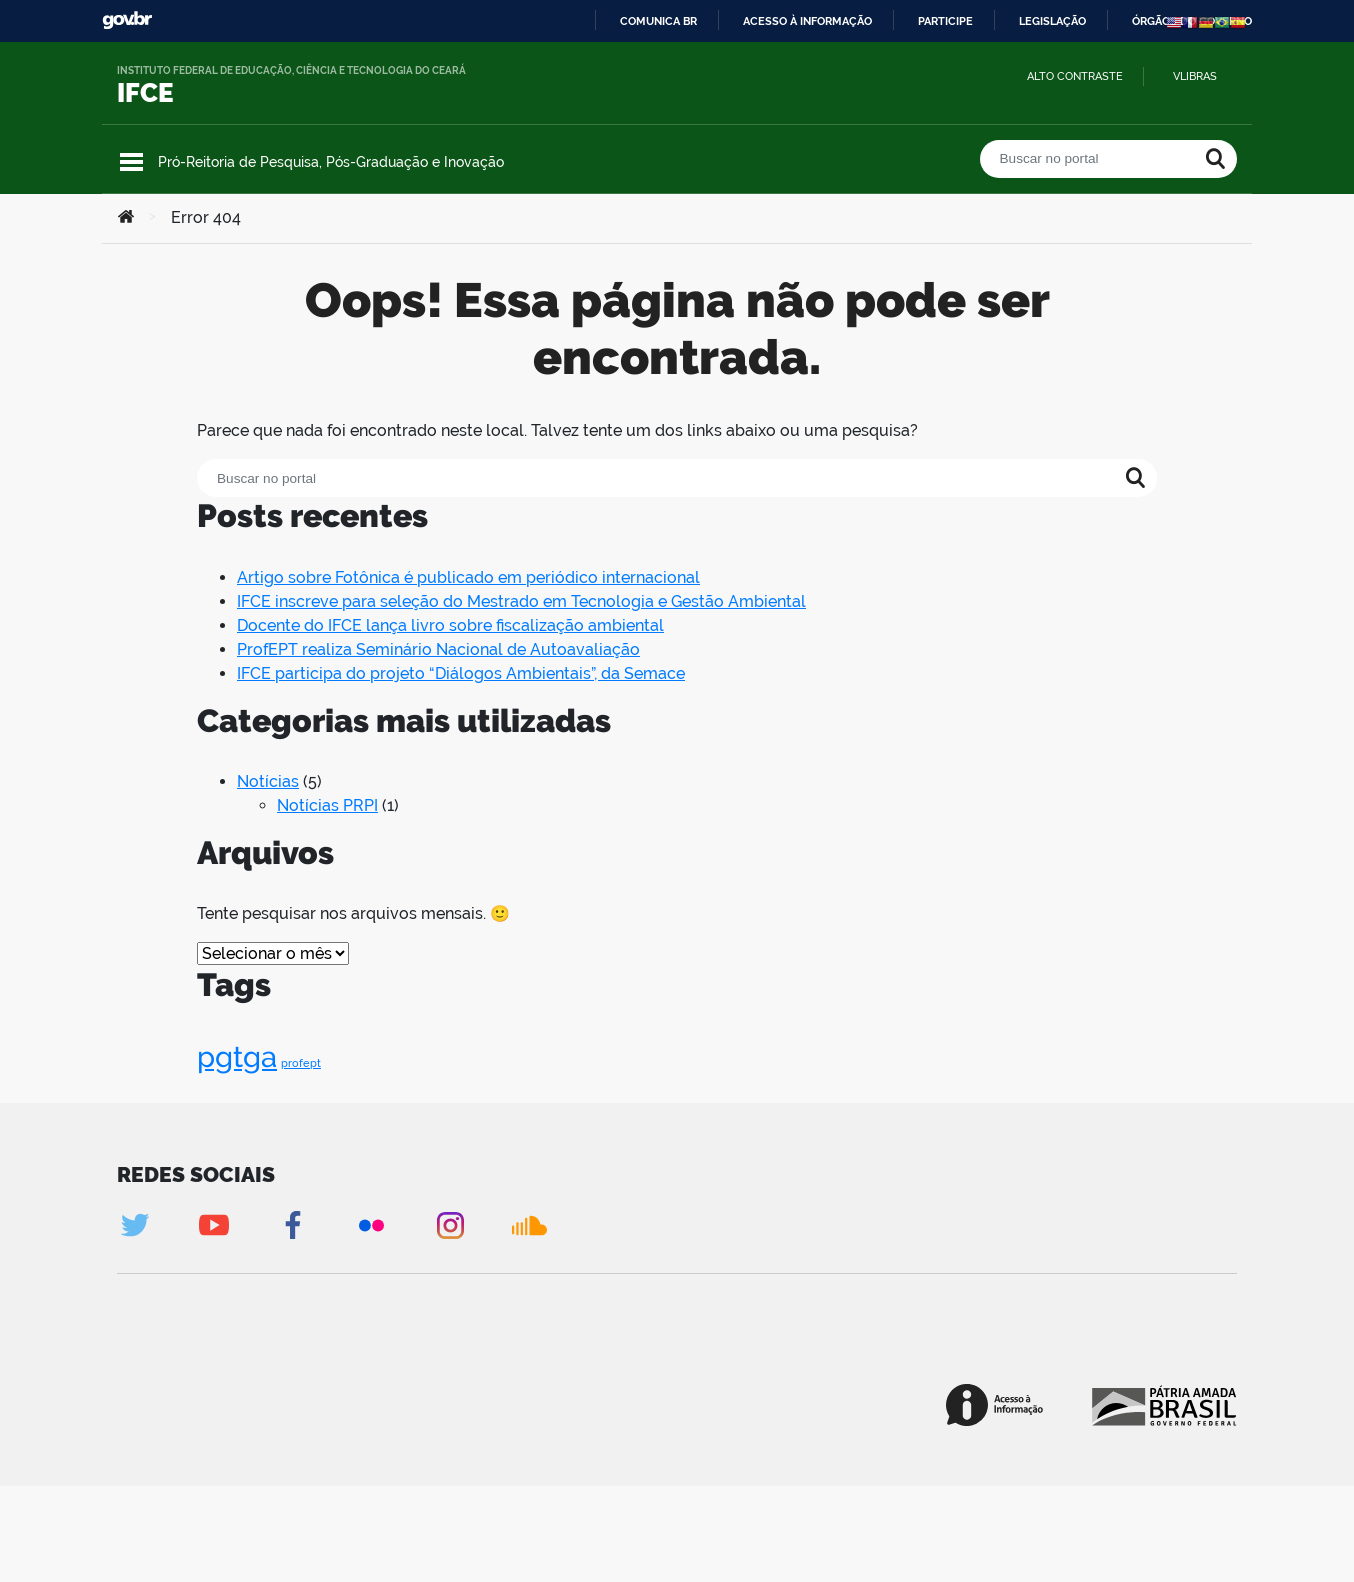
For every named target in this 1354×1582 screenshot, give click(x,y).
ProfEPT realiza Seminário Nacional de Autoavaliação (438, 649)
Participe (945, 21)
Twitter (134, 1225)
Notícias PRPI (327, 805)
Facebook (292, 1225)
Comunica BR (658, 21)
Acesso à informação (807, 21)
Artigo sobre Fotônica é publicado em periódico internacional (468, 577)
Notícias (268, 781)
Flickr (371, 1225)
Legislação (1052, 21)
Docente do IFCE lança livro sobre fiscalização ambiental (450, 625)
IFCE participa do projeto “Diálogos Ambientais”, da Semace (461, 673)
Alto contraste (1075, 76)
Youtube (213, 1225)
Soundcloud (529, 1225)
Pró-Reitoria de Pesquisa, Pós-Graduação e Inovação (331, 162)
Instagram (450, 1225)
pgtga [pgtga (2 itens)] (237, 1056)
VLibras (1195, 76)
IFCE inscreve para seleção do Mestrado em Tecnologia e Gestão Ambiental (521, 601)
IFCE (145, 93)
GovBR (127, 20)
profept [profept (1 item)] (301, 1063)
